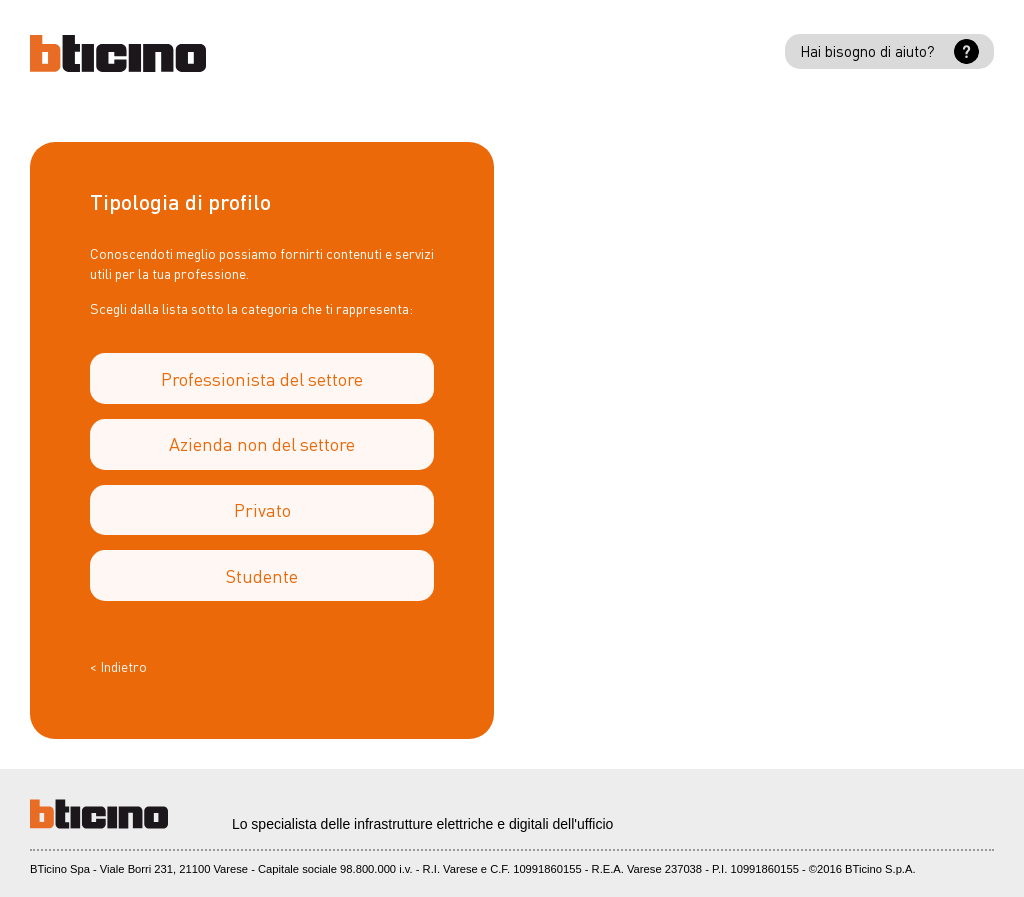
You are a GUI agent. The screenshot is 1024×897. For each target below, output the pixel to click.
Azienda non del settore (262, 443)
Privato (262, 509)
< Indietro (118, 666)
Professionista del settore (262, 378)
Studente (262, 575)
